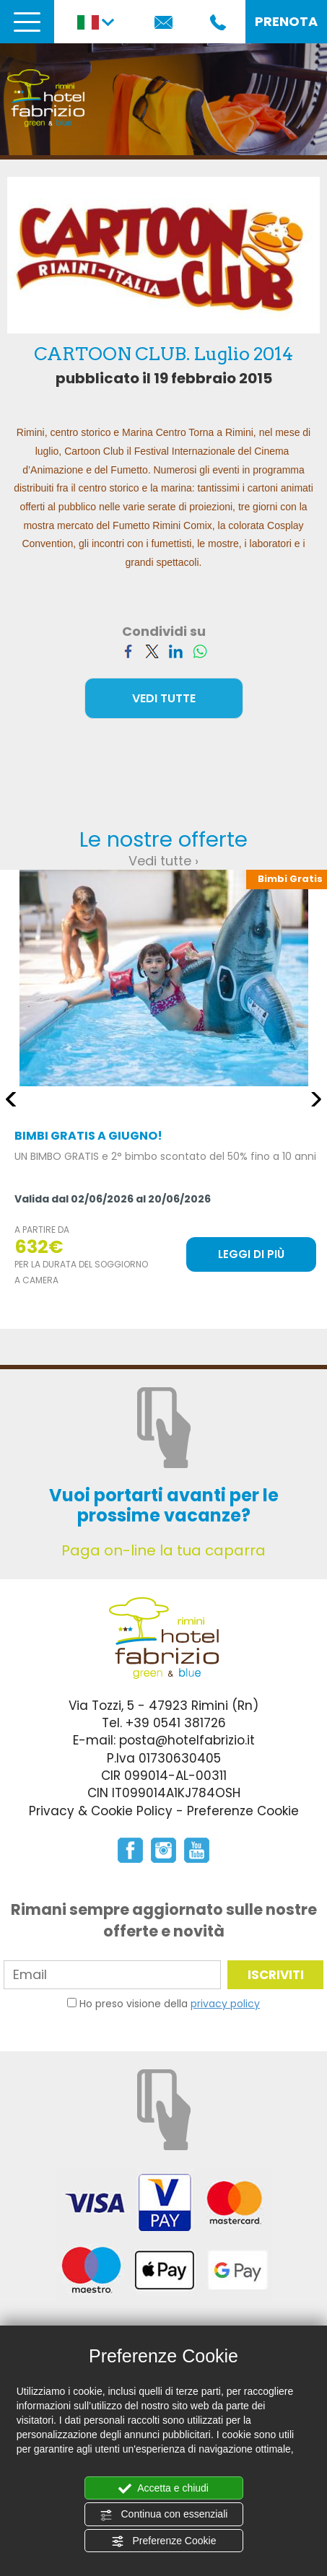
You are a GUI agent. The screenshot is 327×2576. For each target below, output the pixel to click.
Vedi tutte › (163, 861)
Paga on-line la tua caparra (163, 1550)
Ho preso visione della (169, 2003)
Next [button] (316, 1099)
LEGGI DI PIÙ (251, 1254)
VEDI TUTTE (164, 698)
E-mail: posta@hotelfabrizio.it (164, 1740)
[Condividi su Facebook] (128, 650)
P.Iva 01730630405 (164, 1758)
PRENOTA (286, 21)
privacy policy (225, 2003)
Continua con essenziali (164, 2514)
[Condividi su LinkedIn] (176, 650)
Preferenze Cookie (164, 2541)
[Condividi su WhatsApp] (200, 650)
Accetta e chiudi (163, 2488)
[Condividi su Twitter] (152, 650)
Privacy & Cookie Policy (101, 1811)
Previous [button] (11, 1099)
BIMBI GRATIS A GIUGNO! (88, 1135)
